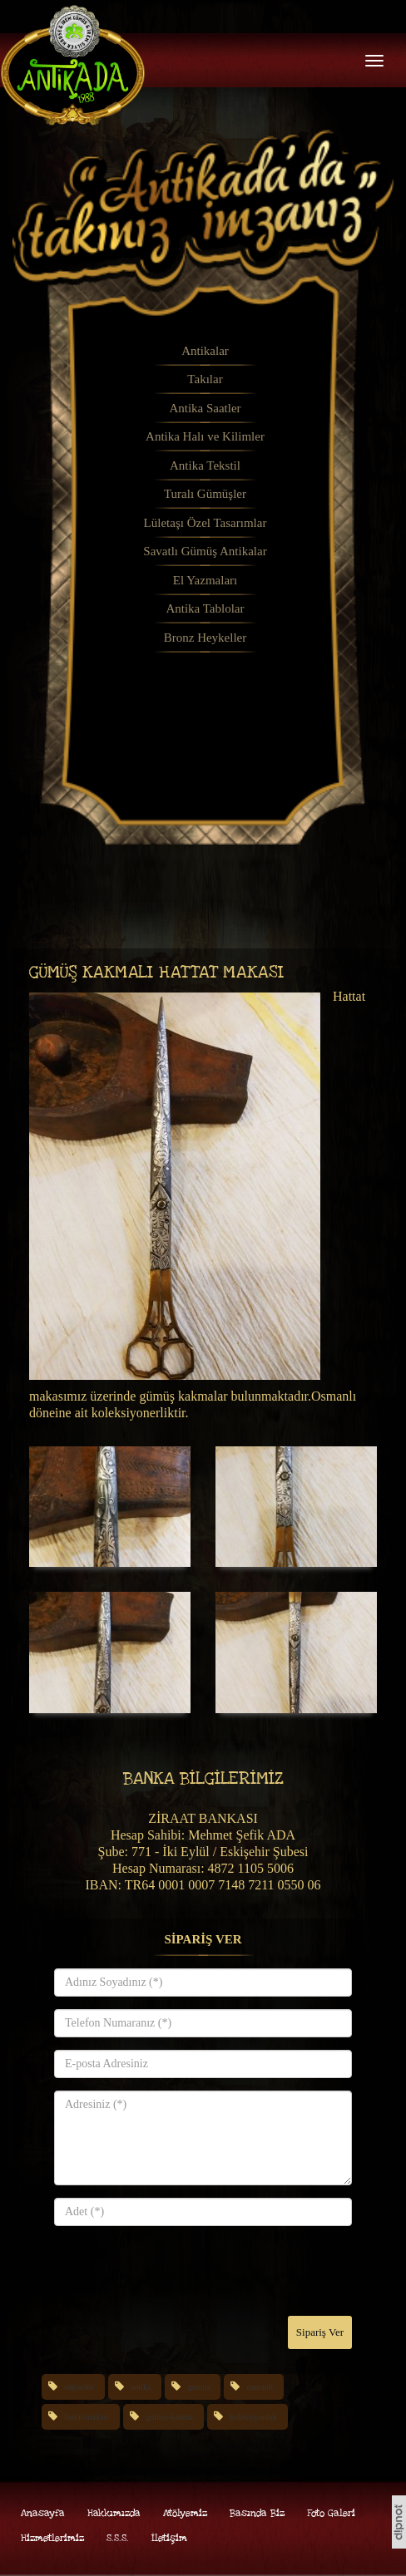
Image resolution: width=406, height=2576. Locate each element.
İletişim (169, 2538)
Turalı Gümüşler (205, 493)
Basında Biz (257, 2513)
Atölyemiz (185, 2513)
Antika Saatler (204, 408)
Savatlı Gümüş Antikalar (204, 551)
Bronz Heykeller (205, 637)
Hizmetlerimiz (52, 2538)
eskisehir (79, 2386)
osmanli (260, 2386)
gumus (199, 2386)
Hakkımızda (114, 2513)
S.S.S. (117, 2538)
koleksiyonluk (253, 2416)
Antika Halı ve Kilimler (205, 436)
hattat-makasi (86, 2416)
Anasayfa (43, 2513)
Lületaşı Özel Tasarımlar (205, 522)
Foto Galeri (331, 2513)
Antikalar (205, 350)
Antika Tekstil (205, 465)
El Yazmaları (205, 580)
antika (141, 2386)
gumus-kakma (169, 2416)
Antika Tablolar (205, 608)
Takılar (204, 379)
